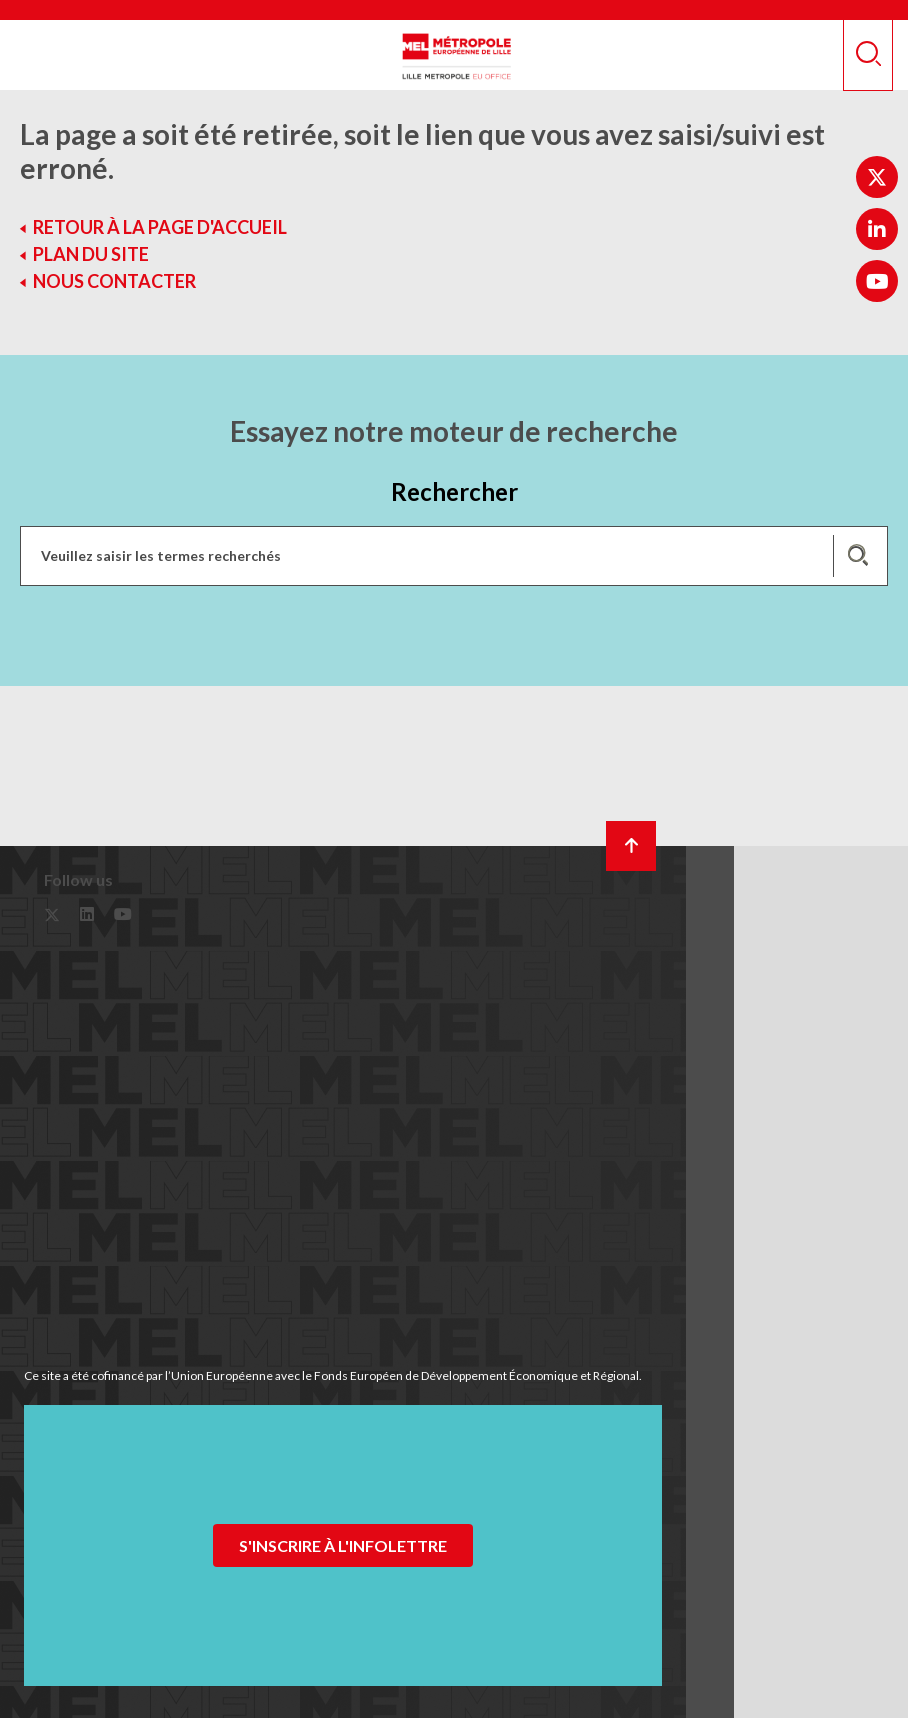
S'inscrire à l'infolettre (343, 1545)
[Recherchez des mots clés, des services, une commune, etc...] (454, 556)
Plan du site (91, 254)
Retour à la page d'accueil (160, 227)
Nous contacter (114, 281)
